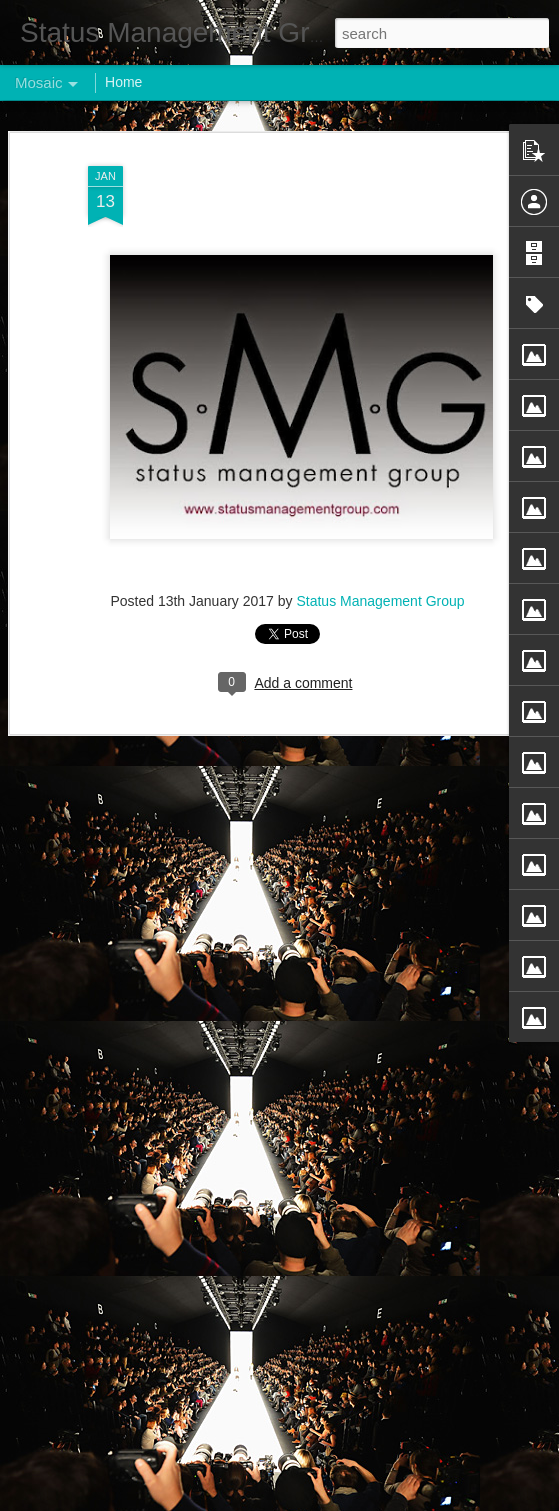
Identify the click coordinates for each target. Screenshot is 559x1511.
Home (123, 82)
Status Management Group (380, 601)
